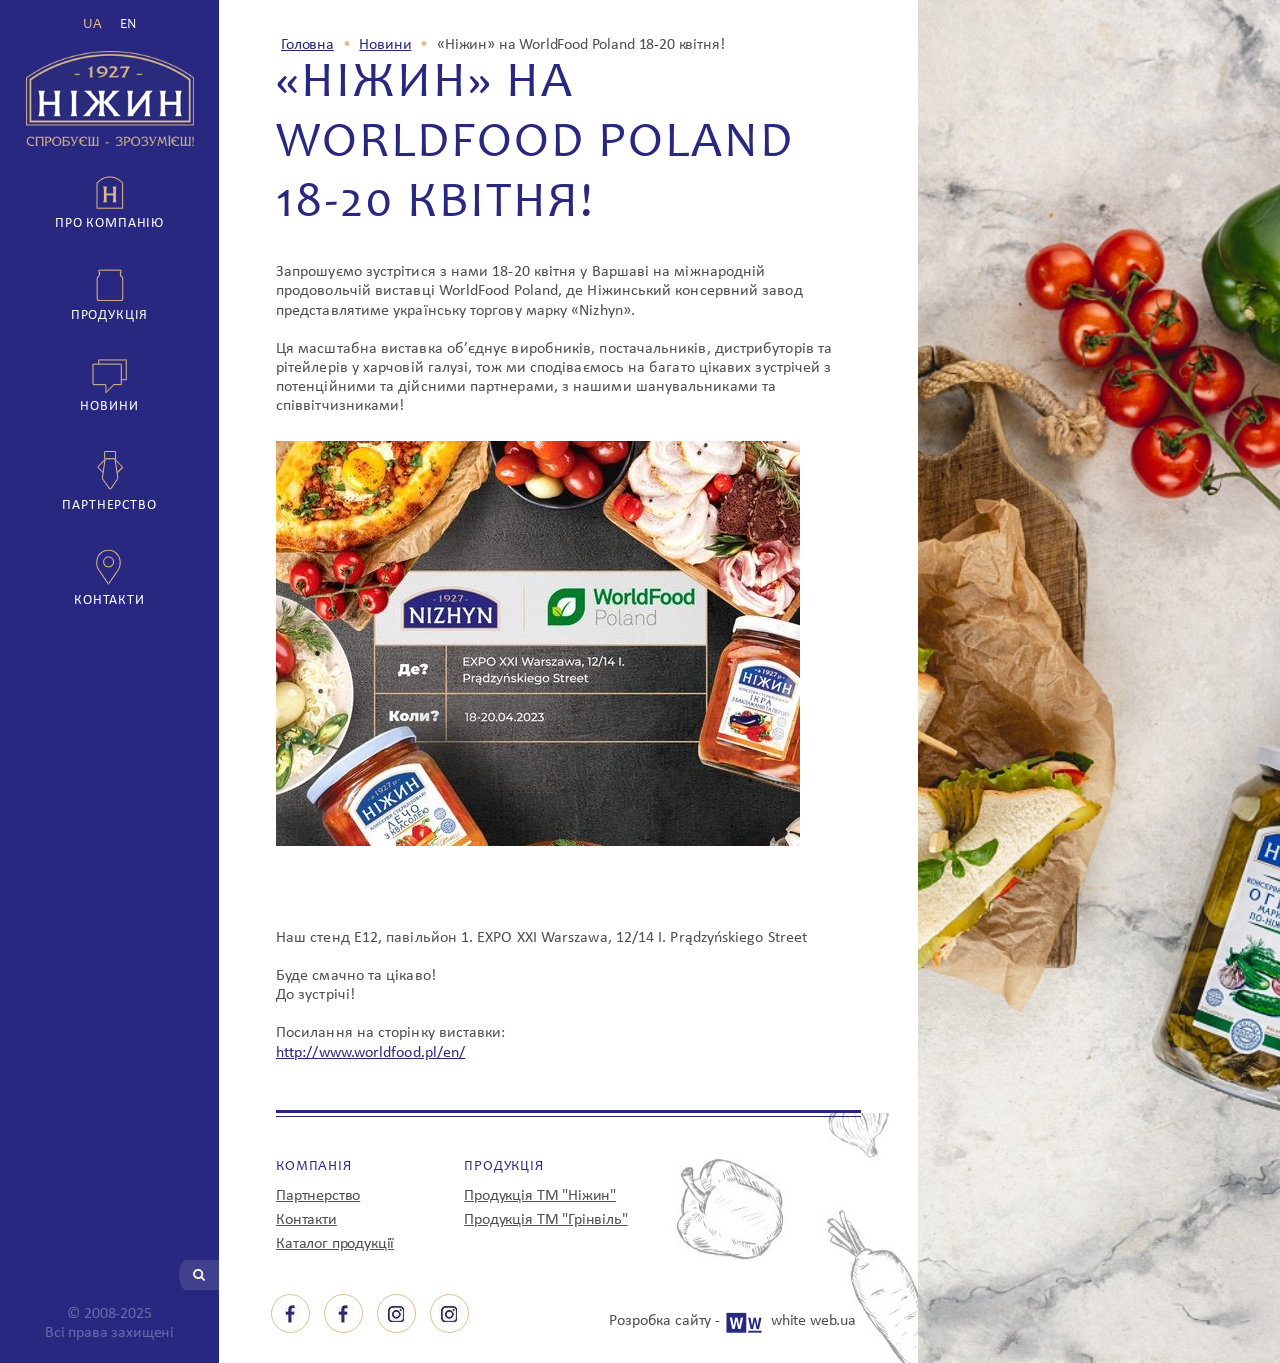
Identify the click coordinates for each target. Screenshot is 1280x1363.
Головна (307, 45)
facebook (290, 1313)
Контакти (109, 600)
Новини (109, 406)
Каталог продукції (335, 1244)
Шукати (199, 1275)
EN (128, 25)
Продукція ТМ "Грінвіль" (545, 1220)
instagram (396, 1313)
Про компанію (109, 223)
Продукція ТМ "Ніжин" (540, 1196)
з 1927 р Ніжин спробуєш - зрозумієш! (110, 98)
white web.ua (813, 1321)
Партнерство (109, 505)
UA (92, 25)
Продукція (110, 315)
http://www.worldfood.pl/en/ (370, 1053)
